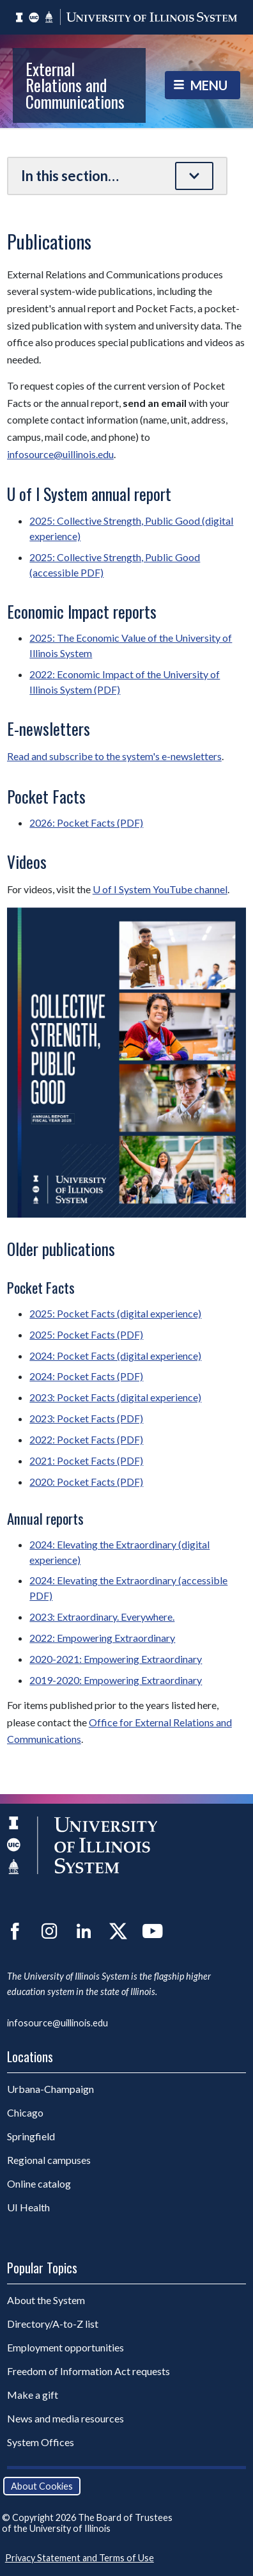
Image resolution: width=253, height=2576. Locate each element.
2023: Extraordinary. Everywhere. (101, 1616)
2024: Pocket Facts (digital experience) (115, 1355)
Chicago (25, 2112)
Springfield (31, 2136)
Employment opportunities (65, 2347)
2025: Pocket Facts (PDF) (86, 1334)
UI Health (28, 2207)
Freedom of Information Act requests (88, 2371)
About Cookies (42, 2486)
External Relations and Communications (75, 84)
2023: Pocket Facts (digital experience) (115, 1397)
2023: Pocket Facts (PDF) (86, 1418)
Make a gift (32, 2395)
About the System (46, 2300)
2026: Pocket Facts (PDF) (86, 822)
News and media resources (65, 2418)
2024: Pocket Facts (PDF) (86, 1376)
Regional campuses (49, 2160)
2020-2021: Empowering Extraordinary (115, 1659)
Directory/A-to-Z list (52, 2324)
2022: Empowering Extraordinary (102, 1638)
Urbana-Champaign (50, 2089)
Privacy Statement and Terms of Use (79, 2557)
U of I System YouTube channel (160, 889)
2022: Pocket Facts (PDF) (86, 1439)
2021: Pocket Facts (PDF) (86, 1460)
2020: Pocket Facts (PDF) (86, 1481)
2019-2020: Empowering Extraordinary (115, 1680)
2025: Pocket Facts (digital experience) (115, 1313)
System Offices (40, 2442)
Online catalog (39, 2183)
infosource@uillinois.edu (60, 454)
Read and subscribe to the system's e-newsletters (114, 756)
